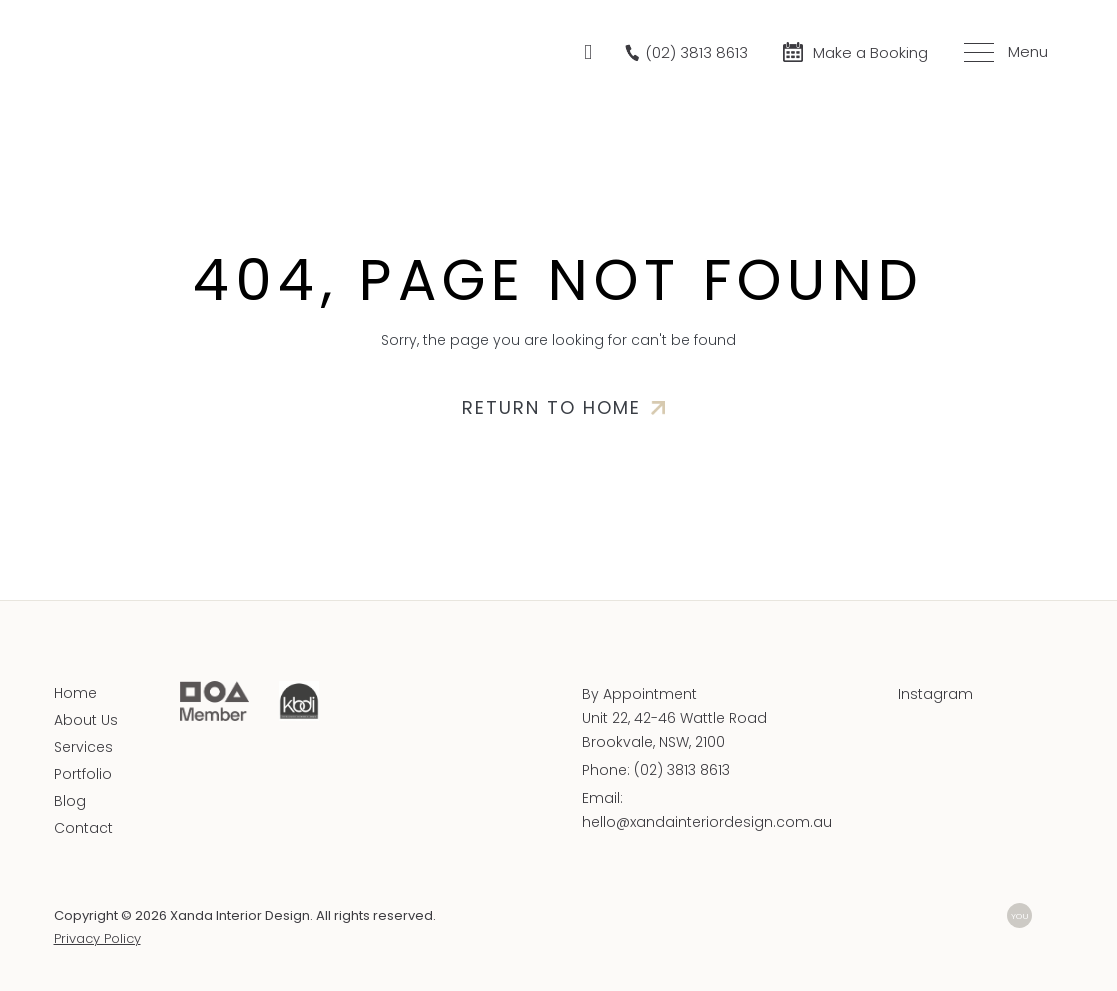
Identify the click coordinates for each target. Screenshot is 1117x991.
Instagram (935, 694)
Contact (83, 828)
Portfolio (83, 774)
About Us (86, 720)
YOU (1020, 915)
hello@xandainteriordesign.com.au (707, 822)
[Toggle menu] (1003, 52)
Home (75, 693)
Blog (70, 801)
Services (83, 747)
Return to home (551, 407)
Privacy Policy (97, 938)
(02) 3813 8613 (682, 770)
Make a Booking (870, 52)
